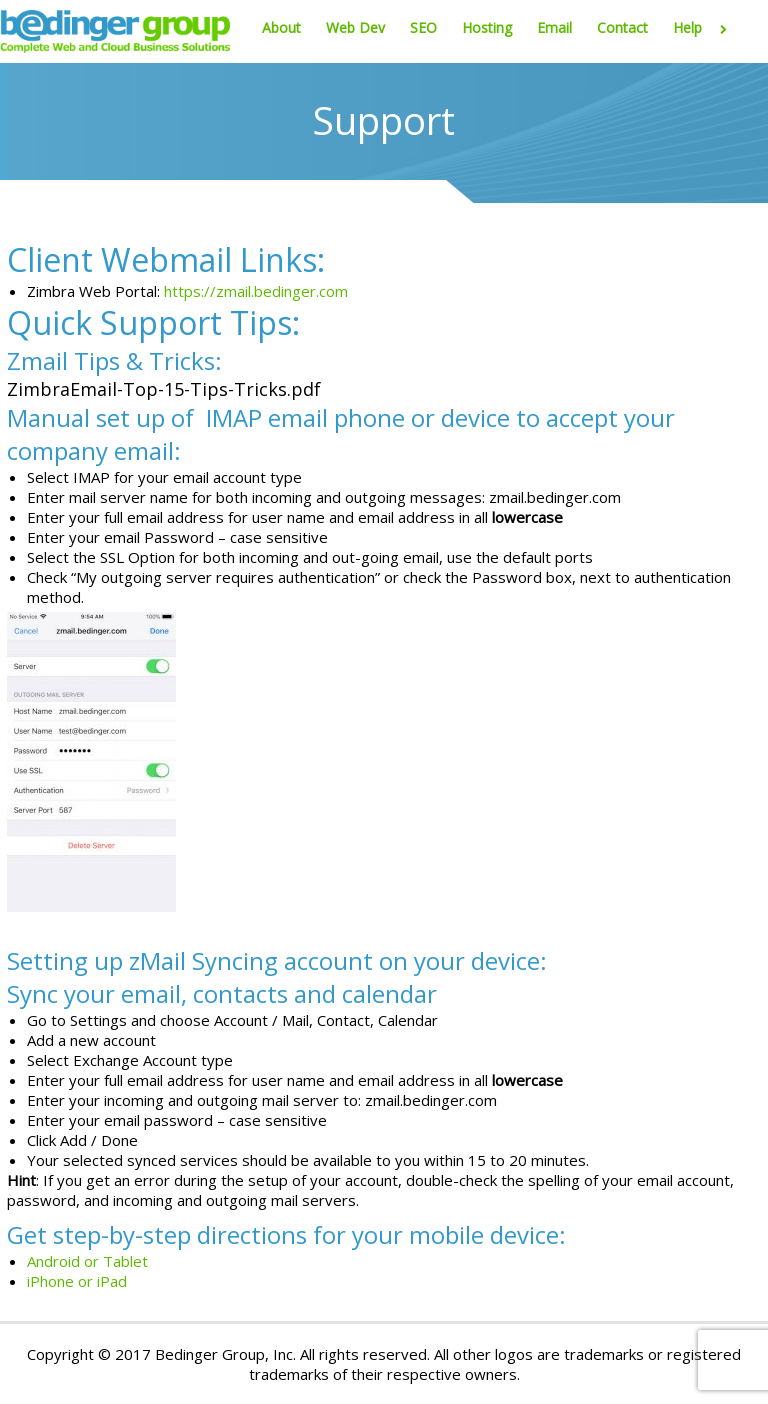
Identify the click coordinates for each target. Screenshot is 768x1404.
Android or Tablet (87, 1261)
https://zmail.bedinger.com (256, 291)
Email (554, 27)
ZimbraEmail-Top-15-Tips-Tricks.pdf (164, 389)
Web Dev (355, 27)
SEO (423, 27)
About (281, 27)
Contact (622, 27)
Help (704, 27)
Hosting (487, 27)
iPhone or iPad (77, 1281)
